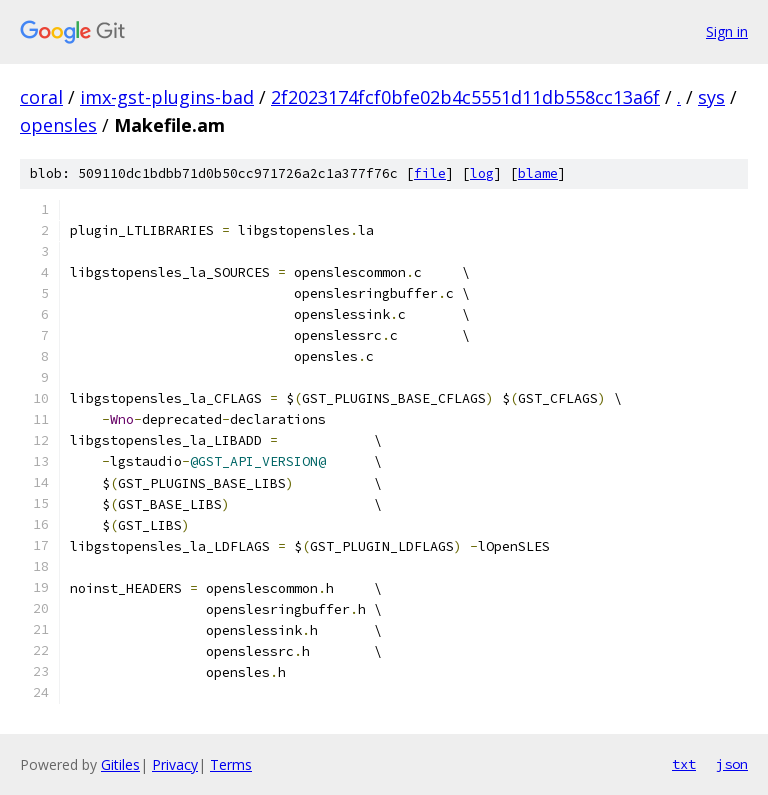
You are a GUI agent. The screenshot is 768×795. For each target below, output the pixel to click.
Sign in (727, 31)
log (482, 173)
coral (41, 97)
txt (684, 764)
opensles (58, 125)
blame (538, 173)
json (732, 764)
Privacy (175, 764)
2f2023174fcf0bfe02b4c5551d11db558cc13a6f (465, 97)
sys (711, 97)
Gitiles (120, 764)
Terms (231, 764)
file (430, 173)
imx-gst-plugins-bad (167, 97)
